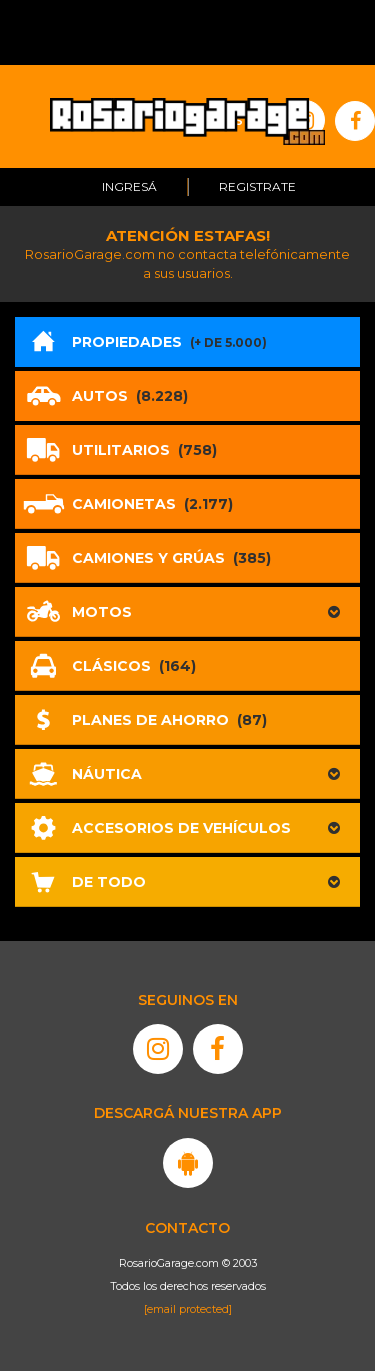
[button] (187, 612)
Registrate (257, 186)
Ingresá (129, 186)
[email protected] (188, 1309)
